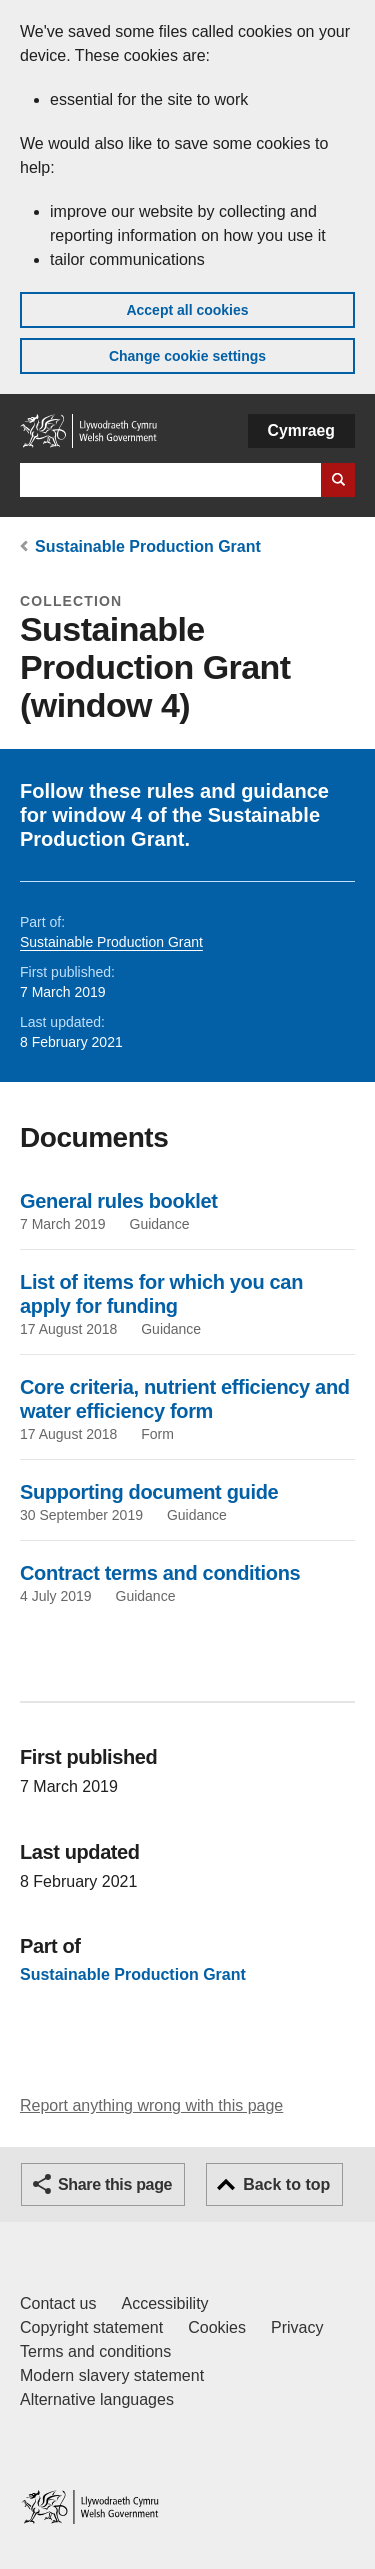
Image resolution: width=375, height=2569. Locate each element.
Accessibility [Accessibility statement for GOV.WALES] (164, 2303)
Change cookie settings (187, 356)
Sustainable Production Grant (148, 546)
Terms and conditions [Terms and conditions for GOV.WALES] (95, 2351)
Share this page (115, 2184)
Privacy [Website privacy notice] (297, 2327)
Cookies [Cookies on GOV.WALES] (217, 2327)
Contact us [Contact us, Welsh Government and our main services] (58, 2303)
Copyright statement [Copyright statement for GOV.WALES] (91, 2327)
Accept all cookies (187, 310)
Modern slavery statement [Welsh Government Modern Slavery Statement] (112, 2375)
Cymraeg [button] (301, 430)
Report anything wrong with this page (151, 2105)
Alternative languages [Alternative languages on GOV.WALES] (97, 2399)
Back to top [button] (286, 2184)
